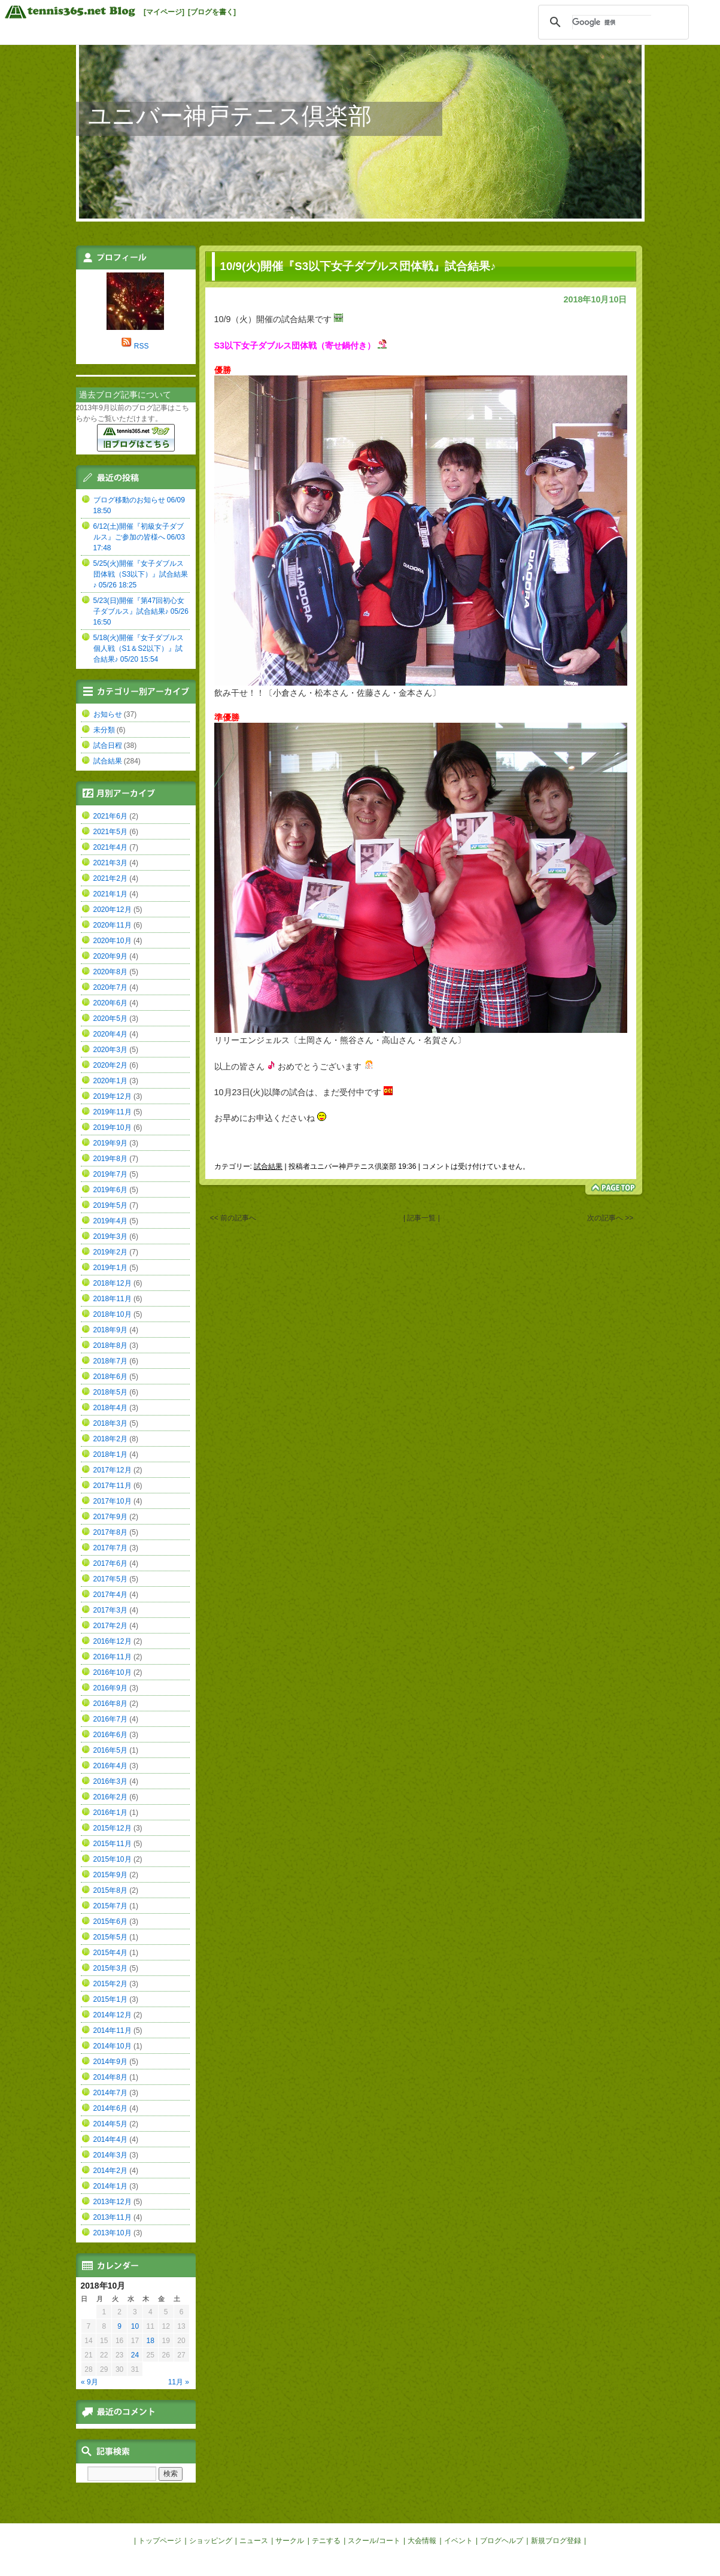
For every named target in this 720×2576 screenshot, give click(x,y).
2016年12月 (112, 1641)
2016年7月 (110, 1719)
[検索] (611, 22)
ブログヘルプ (501, 2540)
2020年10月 (112, 941)
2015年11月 (112, 1843)
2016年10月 (112, 1672)
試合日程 (107, 745)
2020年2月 (110, 1065)
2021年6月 (110, 816)
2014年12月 (112, 2015)
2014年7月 (110, 2093)
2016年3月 (110, 1781)
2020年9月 (110, 956)
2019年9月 (110, 1143)
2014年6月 (110, 2108)
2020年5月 (110, 1018)
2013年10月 (112, 2233)
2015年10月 (112, 1859)
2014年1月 (110, 2186)
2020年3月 (110, 1049)
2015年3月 (110, 1968)
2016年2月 (110, 1797)
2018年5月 (110, 1392)
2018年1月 (110, 1454)
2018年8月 (110, 1345)
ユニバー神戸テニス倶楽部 (230, 116)
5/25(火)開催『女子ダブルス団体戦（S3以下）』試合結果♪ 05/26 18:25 (141, 574)
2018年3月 (110, 1423)
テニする (326, 2540)
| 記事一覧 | (422, 1218)
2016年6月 (110, 1735)
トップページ (159, 2540)
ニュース (253, 2540)
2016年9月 (110, 1688)
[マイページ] (164, 12)
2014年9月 (110, 2061)
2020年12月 (112, 909)
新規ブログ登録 (556, 2540)
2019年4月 (110, 1221)
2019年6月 (110, 1190)
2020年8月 (110, 972)
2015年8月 (110, 1890)
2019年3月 (110, 1236)
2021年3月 (110, 863)
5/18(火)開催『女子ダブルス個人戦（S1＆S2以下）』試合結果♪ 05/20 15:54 (138, 648)
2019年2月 (110, 1252)
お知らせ (107, 714)
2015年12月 (112, 1828)
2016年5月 (110, 1750)
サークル (289, 2540)
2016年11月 (112, 1657)
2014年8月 (110, 2077)
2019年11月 (112, 1112)
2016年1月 (110, 1812)
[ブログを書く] (212, 12)
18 (150, 2340)
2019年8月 (110, 1158)
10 (135, 2326)
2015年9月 (110, 1875)
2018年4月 (110, 1408)
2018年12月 (112, 1283)
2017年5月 (110, 1579)
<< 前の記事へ (233, 1218)
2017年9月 (110, 1517)
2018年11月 (112, 1299)
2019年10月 (112, 1127)
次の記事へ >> (610, 1218)
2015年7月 (110, 1906)
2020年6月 (110, 1003)
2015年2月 (110, 1984)
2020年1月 (110, 1081)
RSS (141, 346)
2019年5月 (110, 1205)
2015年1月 (110, 1999)
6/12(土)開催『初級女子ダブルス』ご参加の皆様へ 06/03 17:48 (139, 537)
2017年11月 (112, 1485)
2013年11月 (112, 2217)
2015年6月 (110, 1921)
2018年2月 (110, 1439)
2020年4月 (110, 1034)
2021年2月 (110, 878)
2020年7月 (110, 987)
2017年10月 (112, 1501)
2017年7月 (110, 1548)
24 (135, 2355)
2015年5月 (110, 1937)
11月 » (178, 2382)
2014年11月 (112, 2030)
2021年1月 (110, 894)
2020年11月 (112, 925)
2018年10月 (112, 1314)
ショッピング (210, 2540)
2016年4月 (110, 1766)
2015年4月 (110, 1952)
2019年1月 (110, 1267)
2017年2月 (110, 1626)
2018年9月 (110, 1330)
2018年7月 (110, 1361)
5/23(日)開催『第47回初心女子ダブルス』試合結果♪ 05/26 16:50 (141, 611)
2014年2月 (110, 2170)
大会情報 (422, 2540)
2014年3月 (110, 2155)
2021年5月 (110, 832)
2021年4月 (110, 847)
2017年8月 (110, 1532)
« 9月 (89, 2382)
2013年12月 (112, 2202)
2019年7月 (110, 1174)
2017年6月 (110, 1563)
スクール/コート (374, 2540)
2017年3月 (110, 1610)
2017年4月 (110, 1594)
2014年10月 (112, 2046)
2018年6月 (110, 1376)
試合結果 (268, 1166)
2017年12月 (112, 1470)
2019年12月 (112, 1096)
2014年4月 (110, 2139)
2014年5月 (110, 2124)
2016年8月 (110, 1703)
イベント (458, 2540)
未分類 (104, 730)
